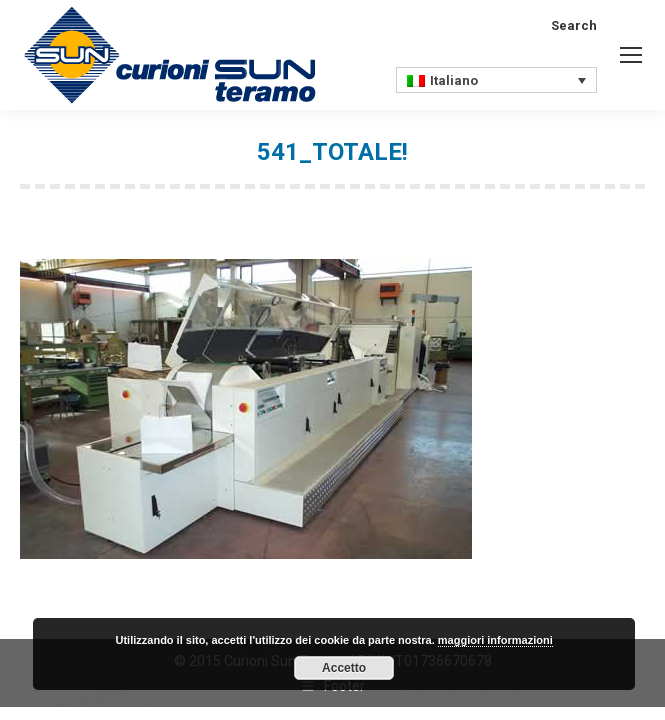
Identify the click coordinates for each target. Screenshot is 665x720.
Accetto (344, 668)
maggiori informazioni (495, 640)
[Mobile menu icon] (631, 55)
